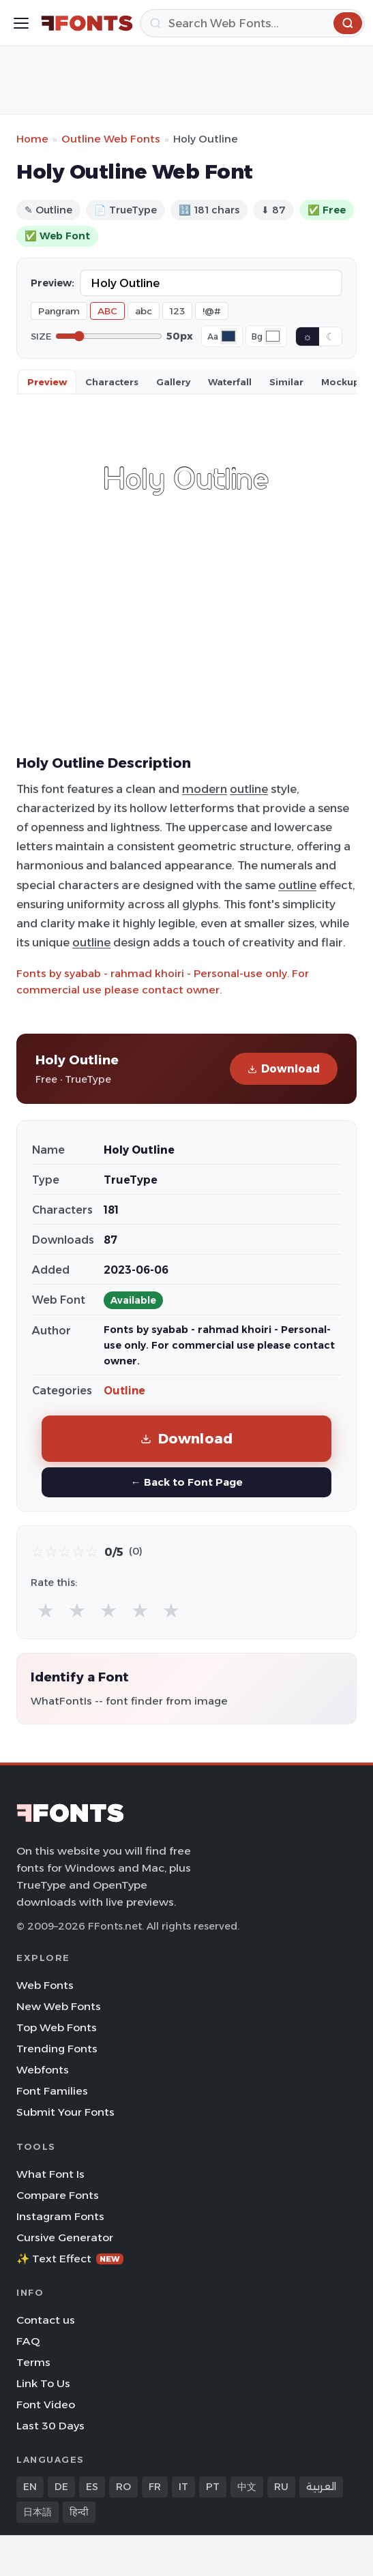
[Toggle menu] (21, 23)
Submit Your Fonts (65, 2112)
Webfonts (42, 2069)
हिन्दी (79, 2512)
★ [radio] (46, 1610)
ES (92, 2487)
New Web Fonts (58, 2006)
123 (177, 310)
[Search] (252, 23)
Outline (124, 1390)
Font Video (45, 2404)
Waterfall (230, 381)
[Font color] (228, 336)
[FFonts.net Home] (87, 23)
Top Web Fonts (56, 2027)
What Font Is (50, 2174)
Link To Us (43, 2383)
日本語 (37, 2512)
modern (204, 789)
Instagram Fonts (60, 2216)
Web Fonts (45, 1985)
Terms (33, 2362)
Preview (47, 381)
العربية (321, 2487)
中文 (246, 2487)
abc (143, 310)
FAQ (28, 2341)
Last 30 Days (50, 2425)
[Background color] (273, 336)
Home (32, 138)
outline (249, 789)
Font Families (52, 2090)
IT (183, 2487)
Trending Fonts (57, 2048)
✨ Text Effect (69, 2258)
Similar (286, 381)
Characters (111, 381)
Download (284, 1068)
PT (213, 2487)
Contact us (45, 2319)
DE (61, 2487)
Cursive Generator (64, 2237)
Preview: (52, 283)
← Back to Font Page (186, 1482)
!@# (212, 310)
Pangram (59, 310)
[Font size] (108, 336)
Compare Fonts (57, 2195)
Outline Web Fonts (110, 138)
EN (30, 2487)
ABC (107, 310)
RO (123, 2487)
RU (281, 2487)
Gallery (173, 381)
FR (155, 2487)
